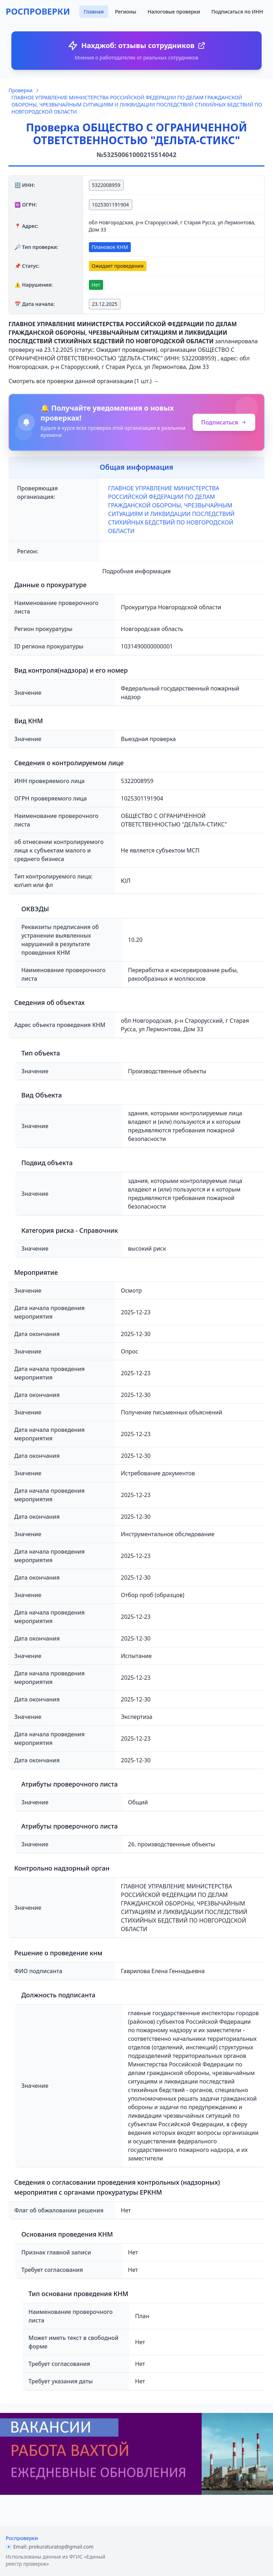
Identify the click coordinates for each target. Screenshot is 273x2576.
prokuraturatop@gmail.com (60, 2546)
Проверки (20, 90)
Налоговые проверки (174, 11)
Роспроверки (22, 2538)
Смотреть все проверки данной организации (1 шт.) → (84, 381)
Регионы (125, 11)
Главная (93, 11)
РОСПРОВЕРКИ (38, 11)
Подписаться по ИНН (237, 11)
